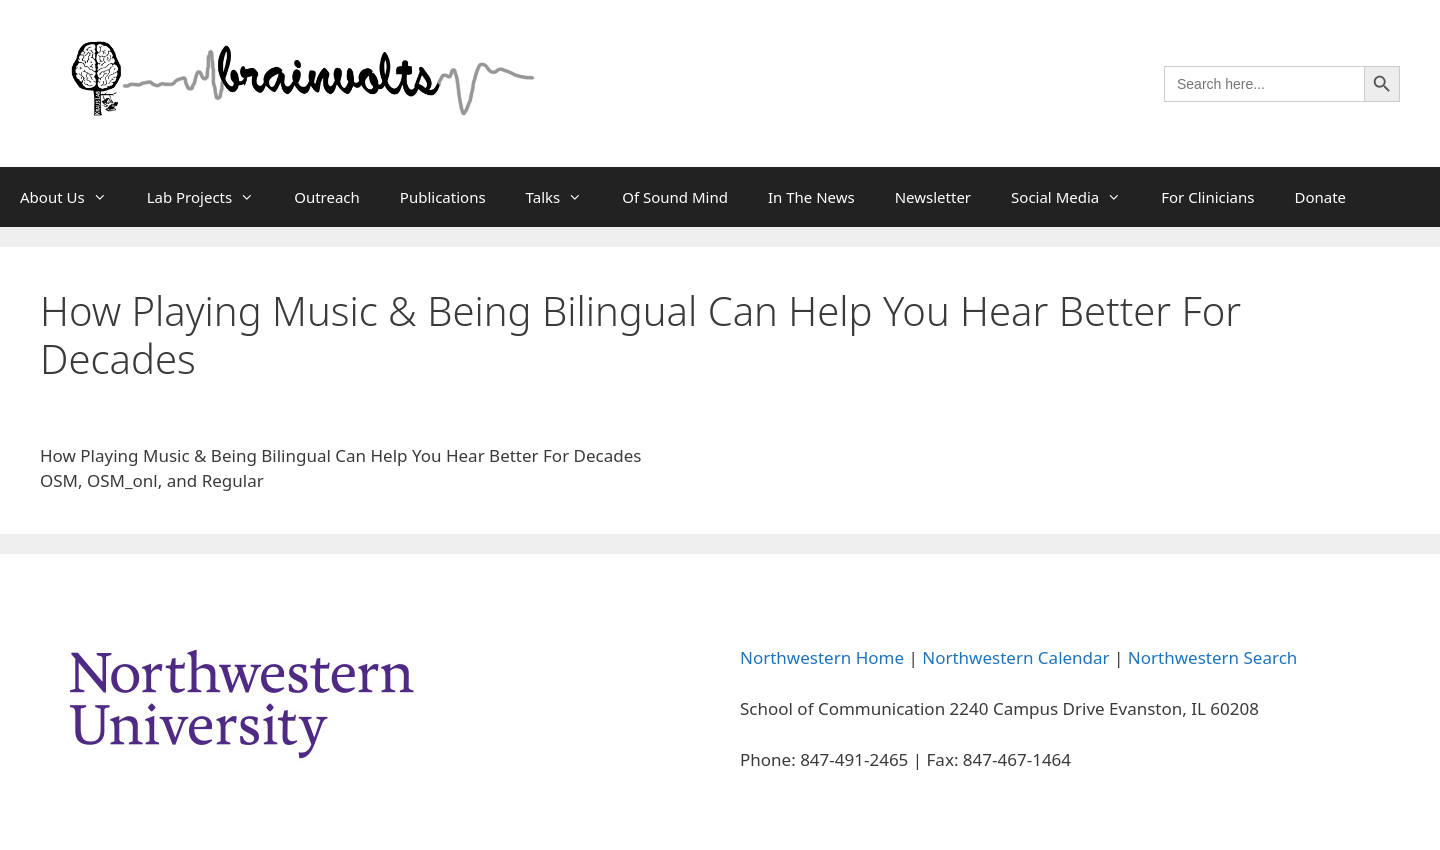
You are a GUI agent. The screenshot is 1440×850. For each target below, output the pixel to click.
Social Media (1076, 197)
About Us (73, 197)
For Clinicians (1207, 197)
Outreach (327, 197)
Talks (564, 197)
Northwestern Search (1212, 657)
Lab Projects (211, 197)
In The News (811, 197)
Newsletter (933, 197)
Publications (443, 197)
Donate (1320, 197)
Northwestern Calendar (1015, 657)
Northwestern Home (822, 657)
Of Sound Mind (675, 197)
